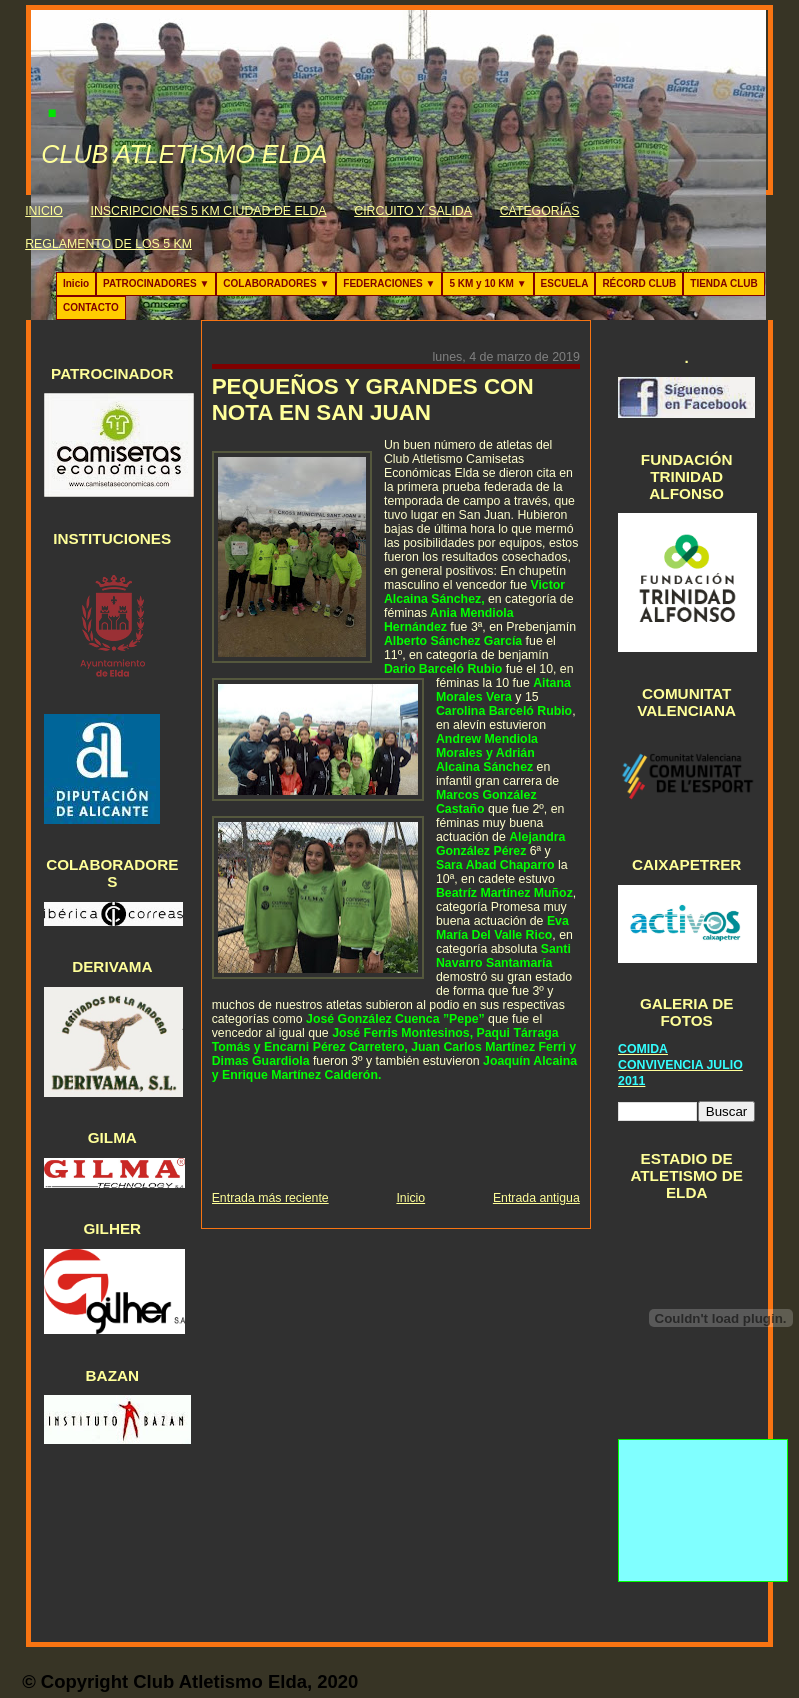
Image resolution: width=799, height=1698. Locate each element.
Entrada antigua (536, 1198)
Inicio (76, 283)
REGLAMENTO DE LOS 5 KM (108, 244)
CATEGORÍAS (540, 211)
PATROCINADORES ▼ (156, 283)
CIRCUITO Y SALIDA (413, 211)
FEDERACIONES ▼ (389, 283)
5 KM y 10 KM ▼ (487, 283)
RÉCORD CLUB (639, 283)
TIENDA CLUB (723, 283)
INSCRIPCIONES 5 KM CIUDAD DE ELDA (209, 211)
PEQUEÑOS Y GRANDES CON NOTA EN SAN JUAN (373, 399)
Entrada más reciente (270, 1198)
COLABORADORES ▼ (276, 283)
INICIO (44, 211)
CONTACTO (91, 307)
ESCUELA (565, 283)
